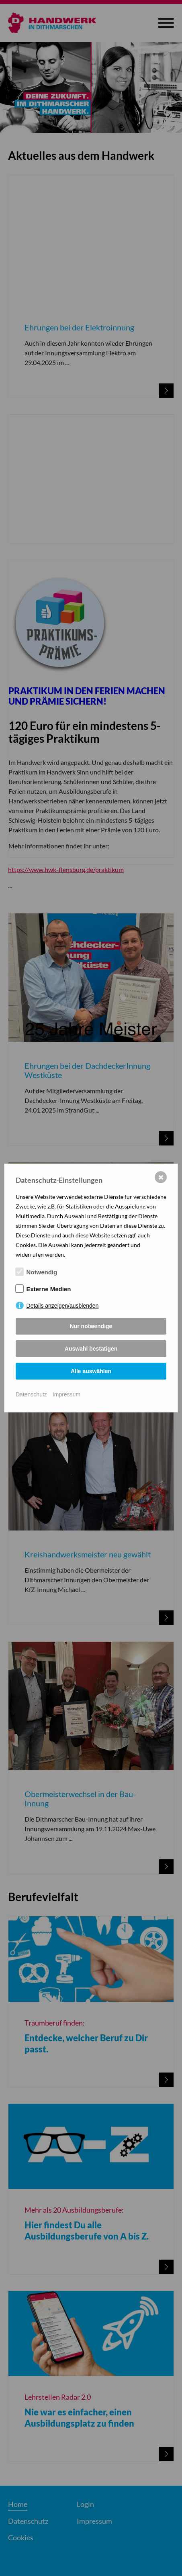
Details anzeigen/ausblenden (63, 1305)
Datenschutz (31, 1394)
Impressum (66, 1394)
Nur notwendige (91, 1326)
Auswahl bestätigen (91, 1348)
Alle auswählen (91, 1371)
